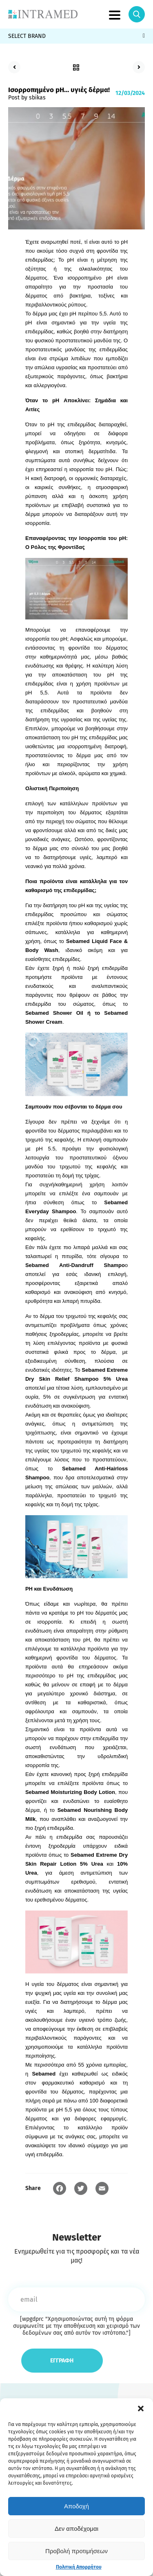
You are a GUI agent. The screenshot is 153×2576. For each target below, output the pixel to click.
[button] (141, 2408)
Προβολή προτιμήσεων (76, 2550)
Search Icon (137, 14)
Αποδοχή (76, 2506)
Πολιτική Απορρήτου (79, 2567)
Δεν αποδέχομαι (76, 2528)
